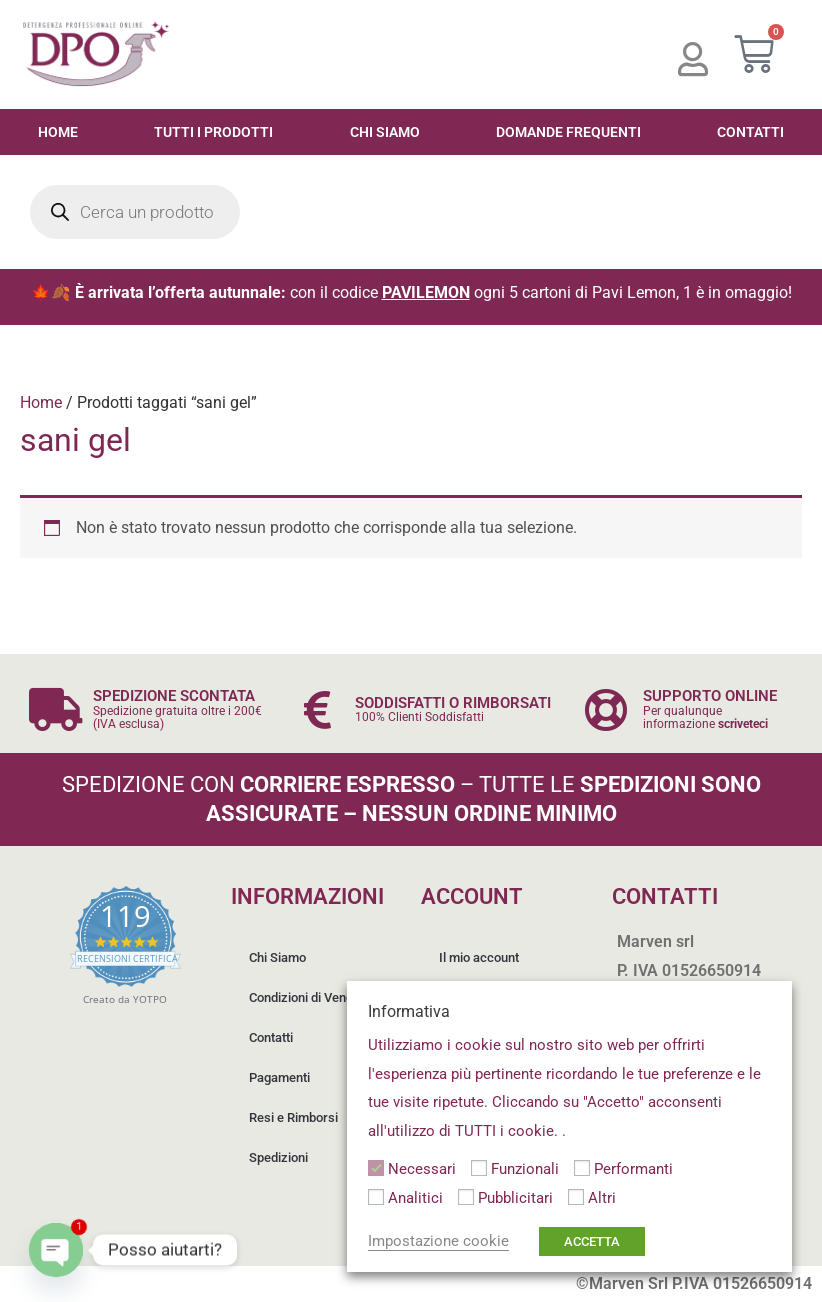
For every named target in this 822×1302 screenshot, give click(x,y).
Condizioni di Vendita (310, 997)
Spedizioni (280, 1157)
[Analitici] (376, 1197)
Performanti (633, 1169)
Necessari (422, 1169)
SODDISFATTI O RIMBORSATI (453, 703)
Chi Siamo (385, 132)
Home (58, 132)
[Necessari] (376, 1168)
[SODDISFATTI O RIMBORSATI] (317, 709)
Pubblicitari (515, 1198)
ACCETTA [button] (592, 1241)
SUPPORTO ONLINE (710, 696)
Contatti (273, 1037)
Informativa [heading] (409, 1011)
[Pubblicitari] (466, 1197)
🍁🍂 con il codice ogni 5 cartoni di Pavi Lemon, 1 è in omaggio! (411, 292)
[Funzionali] (479, 1168)
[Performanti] (582, 1168)
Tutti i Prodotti (213, 132)
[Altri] (576, 1197)
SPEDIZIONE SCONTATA (174, 696)
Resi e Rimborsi (295, 1117)
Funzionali (525, 1169)
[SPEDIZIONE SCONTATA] (55, 709)
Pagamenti (281, 1077)
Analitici (415, 1198)
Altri (602, 1198)
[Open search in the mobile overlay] (135, 212)
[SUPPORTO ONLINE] (605, 709)
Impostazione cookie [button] (438, 1241)
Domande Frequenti (568, 132)
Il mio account (481, 957)
